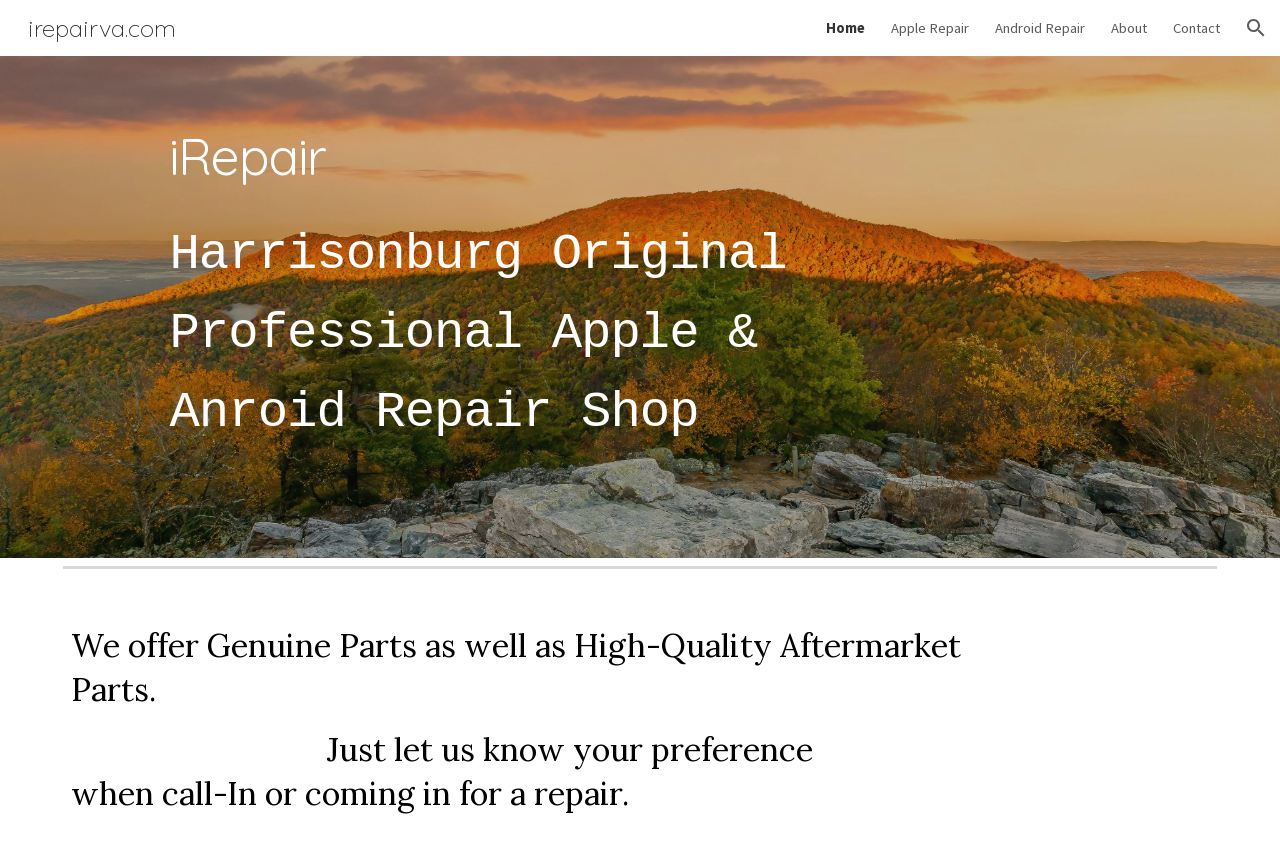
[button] (1256, 28)
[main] (541, 307)
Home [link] (845, 28)
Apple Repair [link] (930, 28)
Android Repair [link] (1040, 28)
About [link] (1129, 28)
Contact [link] (1196, 28)
